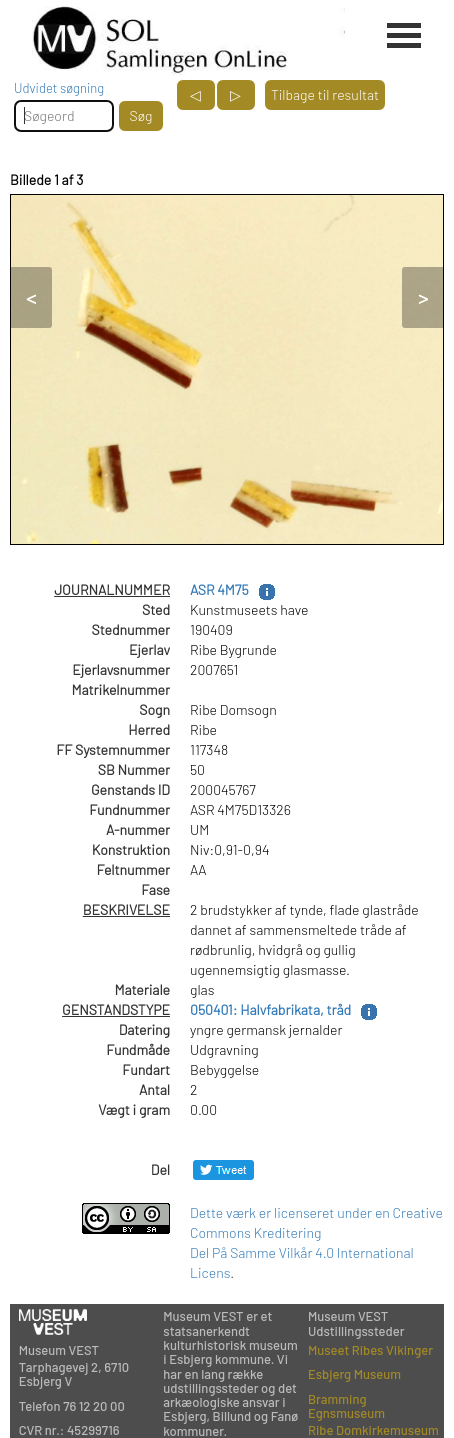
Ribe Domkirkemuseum (373, 1430)
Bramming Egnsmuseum (346, 1406)
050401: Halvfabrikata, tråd (270, 1009)
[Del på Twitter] (223, 1169)
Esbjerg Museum (354, 1374)
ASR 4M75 (219, 589)
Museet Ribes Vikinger (370, 1350)
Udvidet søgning (59, 88)
